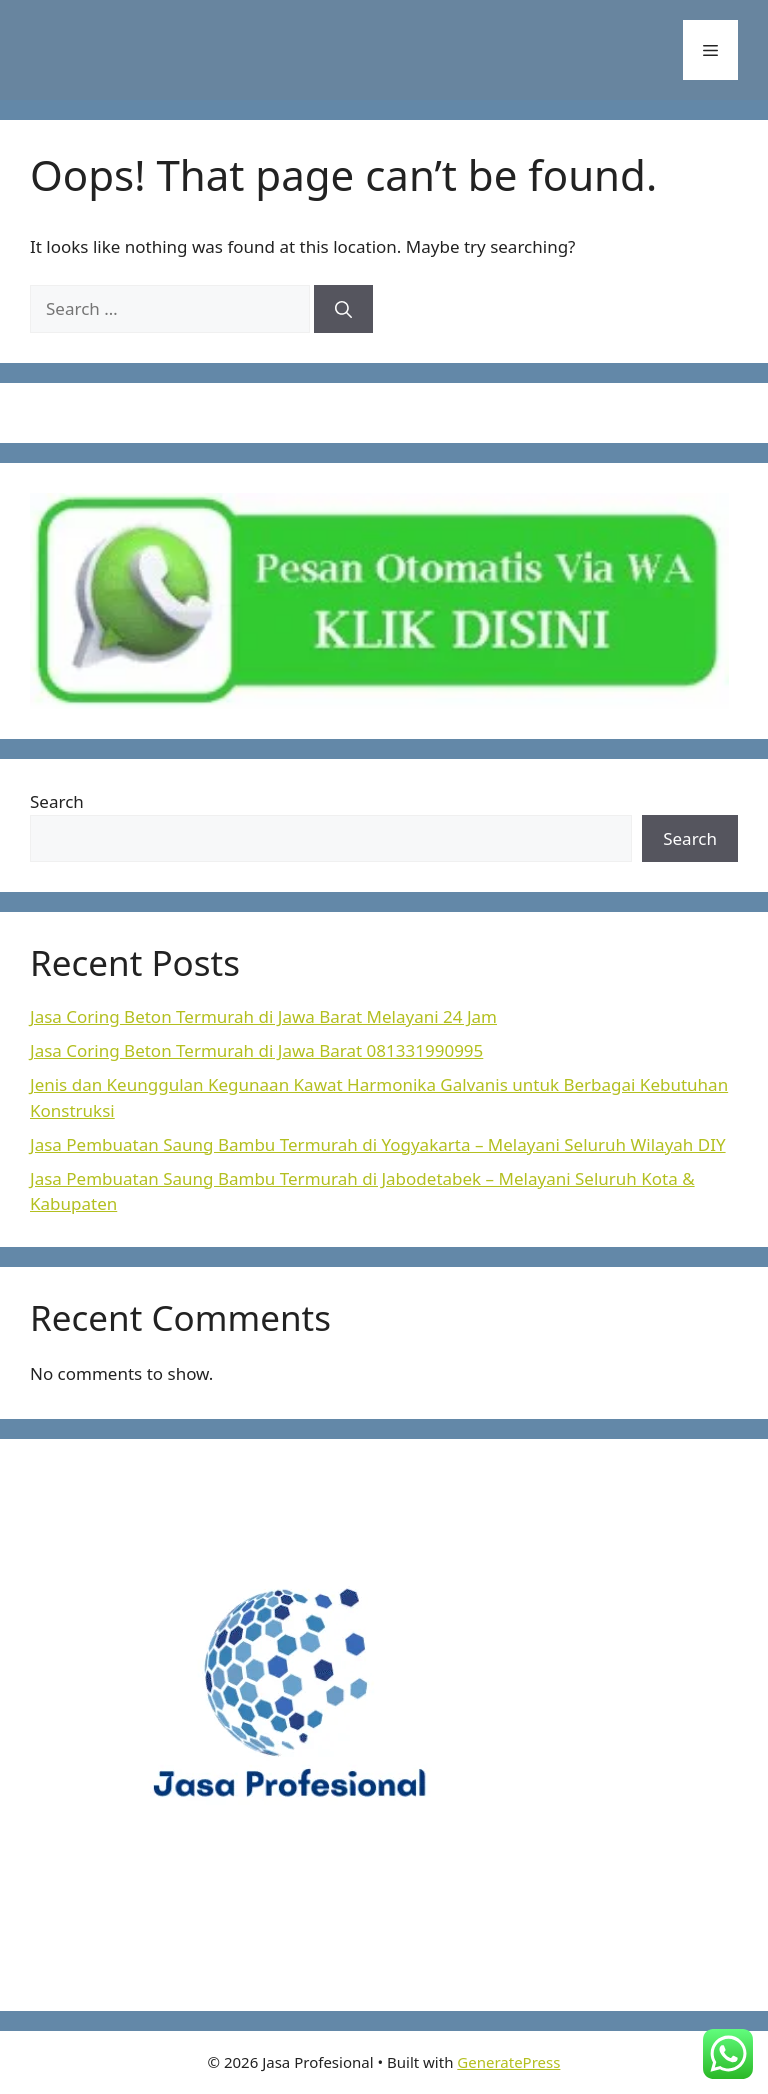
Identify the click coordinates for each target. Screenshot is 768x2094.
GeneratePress (508, 2062)
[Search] (343, 309)
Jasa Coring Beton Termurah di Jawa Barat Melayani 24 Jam (263, 1016)
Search (57, 801)
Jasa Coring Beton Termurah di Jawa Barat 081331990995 (256, 1050)
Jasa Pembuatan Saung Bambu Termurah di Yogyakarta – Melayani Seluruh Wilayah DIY (378, 1144)
